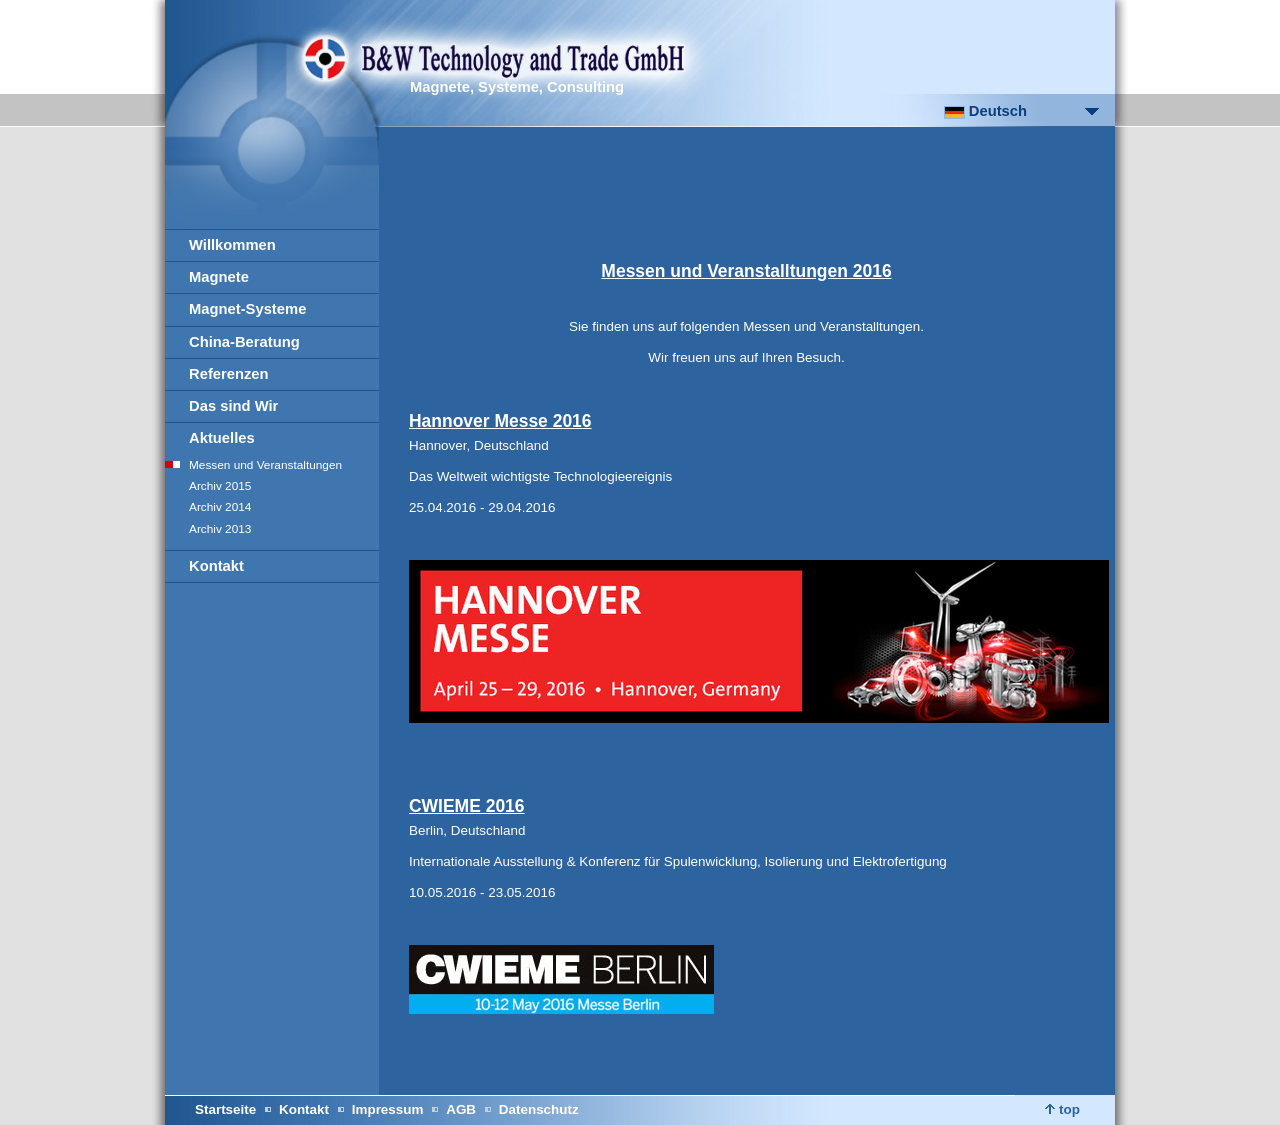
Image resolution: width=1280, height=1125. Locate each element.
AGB (461, 1109)
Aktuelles (222, 438)
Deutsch (985, 111)
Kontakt (216, 566)
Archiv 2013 (220, 529)
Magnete (219, 277)
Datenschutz (539, 1109)
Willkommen (232, 245)
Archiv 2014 (220, 507)
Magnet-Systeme (247, 309)
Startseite (225, 1109)
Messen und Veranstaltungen (265, 465)
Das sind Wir (233, 406)
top (1062, 1109)
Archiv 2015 (220, 486)
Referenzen (229, 374)
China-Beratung (244, 342)
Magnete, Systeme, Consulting (517, 87)
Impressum (388, 1109)
